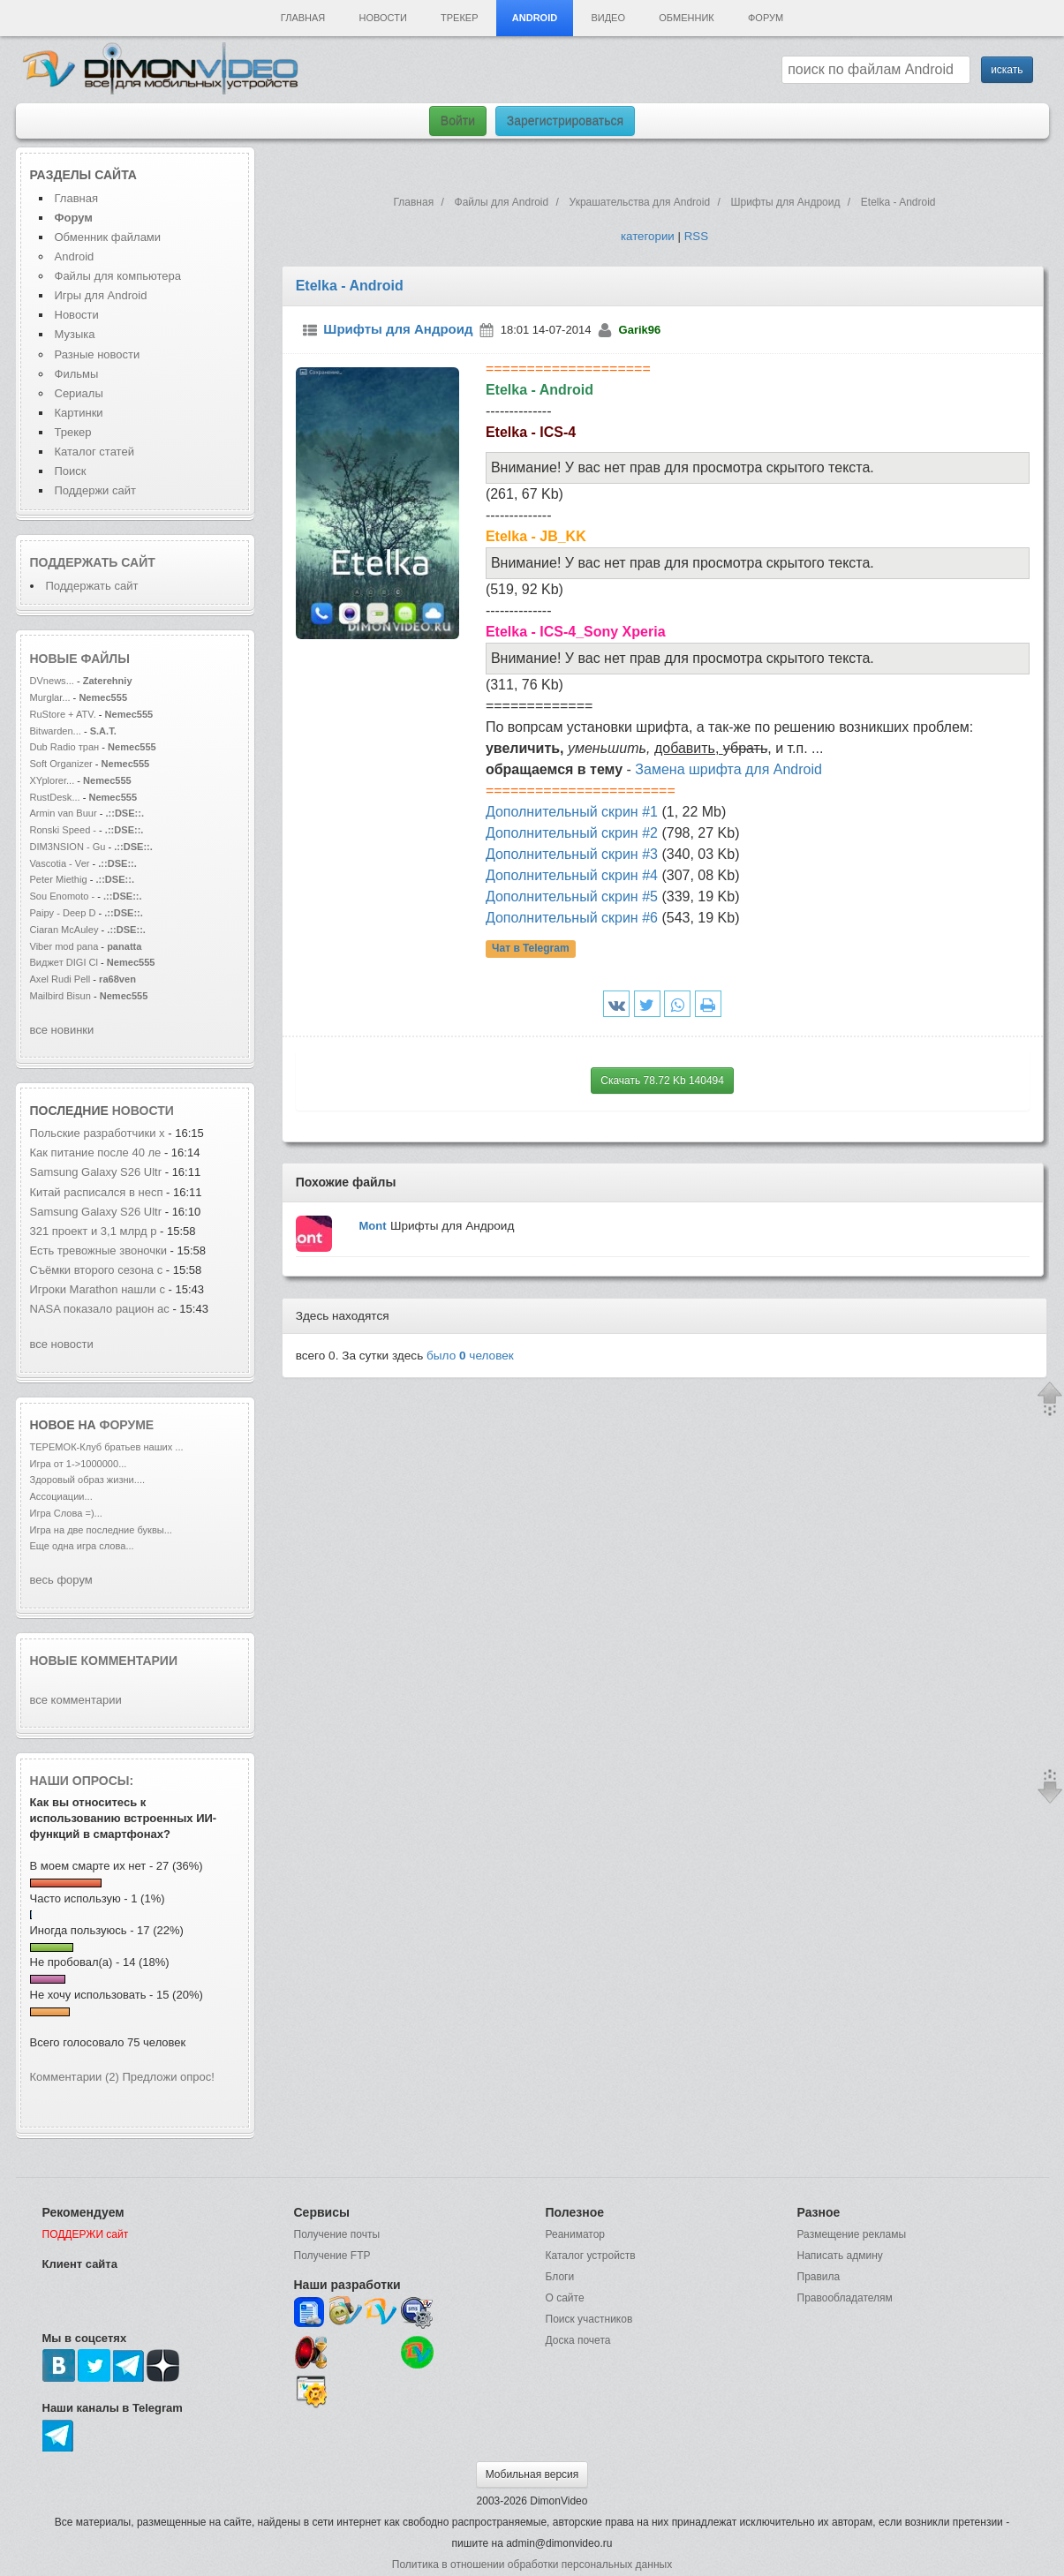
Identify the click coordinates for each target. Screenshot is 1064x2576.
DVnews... (52, 680)
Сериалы (79, 393)
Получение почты (337, 2234)
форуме (127, 1425)
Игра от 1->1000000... (78, 1463)
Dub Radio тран (65, 747)
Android (534, 17)
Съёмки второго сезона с (96, 1270)
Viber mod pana (64, 946)
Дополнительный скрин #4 (572, 875)
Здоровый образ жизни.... (88, 1479)
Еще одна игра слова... (82, 1545)
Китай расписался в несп (96, 1192)
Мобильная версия (532, 2474)
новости (143, 1110)
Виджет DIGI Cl (64, 962)
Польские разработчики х (97, 1133)
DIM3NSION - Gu (68, 846)
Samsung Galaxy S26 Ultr (96, 1172)
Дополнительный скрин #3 (572, 854)
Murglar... (50, 697)
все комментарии (76, 1699)
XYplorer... (52, 780)
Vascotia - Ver (60, 863)
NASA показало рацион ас (100, 1308)
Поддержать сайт (92, 562)
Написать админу (840, 2255)
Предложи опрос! (169, 2076)
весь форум (61, 1579)
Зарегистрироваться (565, 121)
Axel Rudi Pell (60, 979)
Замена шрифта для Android (728, 769)
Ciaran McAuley (64, 929)
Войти (458, 121)
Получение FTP (332, 2255)
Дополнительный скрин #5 (572, 896)
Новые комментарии (104, 1660)
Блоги (560, 2277)
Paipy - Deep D (63, 913)
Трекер (459, 17)
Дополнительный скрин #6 (572, 917)
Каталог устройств (591, 2255)
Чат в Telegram (531, 949)
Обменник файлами (108, 237)
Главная (303, 17)
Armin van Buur (63, 813)
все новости (62, 1344)
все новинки (62, 1029)
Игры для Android (101, 295)
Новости (383, 17)
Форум (765, 17)
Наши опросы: (82, 1781)
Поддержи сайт (95, 490)
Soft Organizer (61, 763)
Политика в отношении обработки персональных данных (532, 2564)
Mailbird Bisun (60, 995)
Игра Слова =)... (66, 1513)
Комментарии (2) (74, 2076)
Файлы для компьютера (118, 275)
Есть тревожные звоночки (98, 1250)
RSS (696, 236)
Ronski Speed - (63, 830)
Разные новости (97, 354)
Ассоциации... (61, 1496)
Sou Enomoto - (64, 896)
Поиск (71, 471)
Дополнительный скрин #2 (572, 832)
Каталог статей (94, 451)
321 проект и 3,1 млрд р (93, 1231)
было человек (470, 1355)
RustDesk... (55, 797)
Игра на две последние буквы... (101, 1530)
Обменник (686, 17)
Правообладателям (845, 2298)
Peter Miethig (60, 879)
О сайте (565, 2298)
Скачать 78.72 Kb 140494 (662, 1080)
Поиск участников (589, 2319)
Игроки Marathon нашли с (97, 1289)
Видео (608, 17)
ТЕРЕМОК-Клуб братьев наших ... (107, 1447)
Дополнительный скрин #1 (572, 811)
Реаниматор (576, 2234)
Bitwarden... (55, 731)
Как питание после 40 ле (96, 1152)
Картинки (79, 412)
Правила (819, 2277)
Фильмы (77, 373)
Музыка (75, 334)
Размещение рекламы (852, 2234)
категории (648, 236)
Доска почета (578, 2340)
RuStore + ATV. (63, 714)
